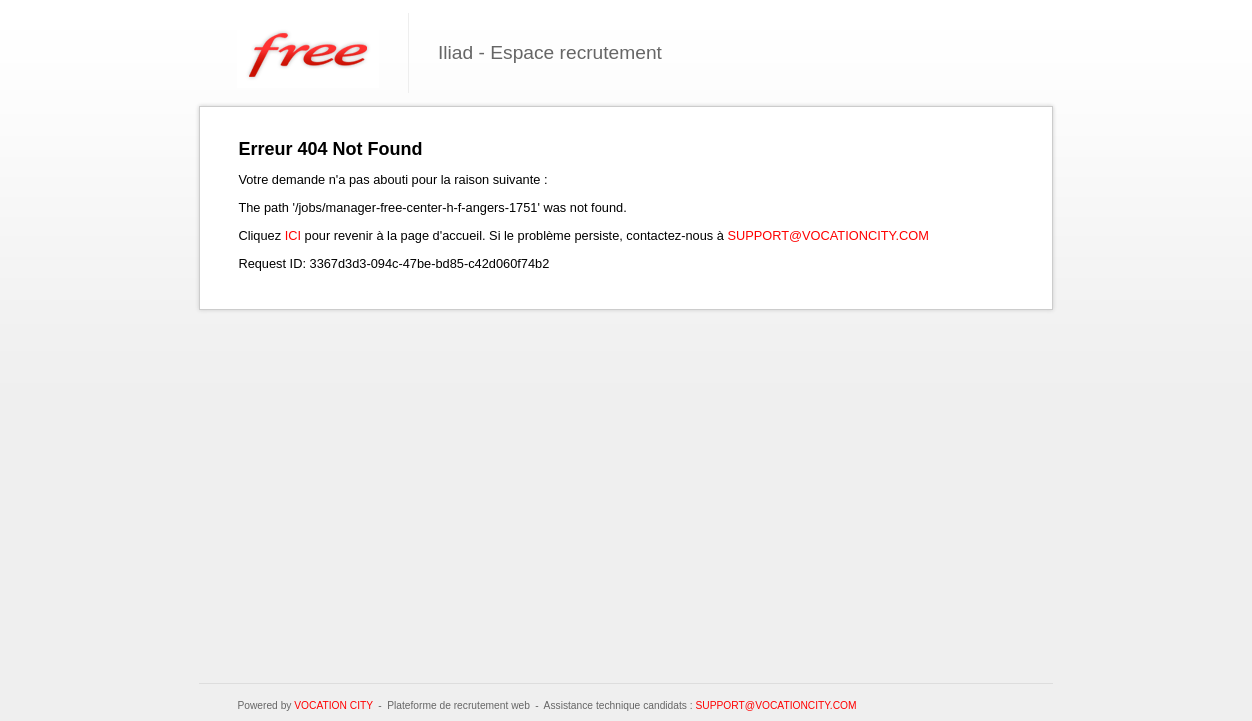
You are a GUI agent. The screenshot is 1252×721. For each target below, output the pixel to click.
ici (293, 235)
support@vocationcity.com (827, 235)
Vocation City (333, 705)
